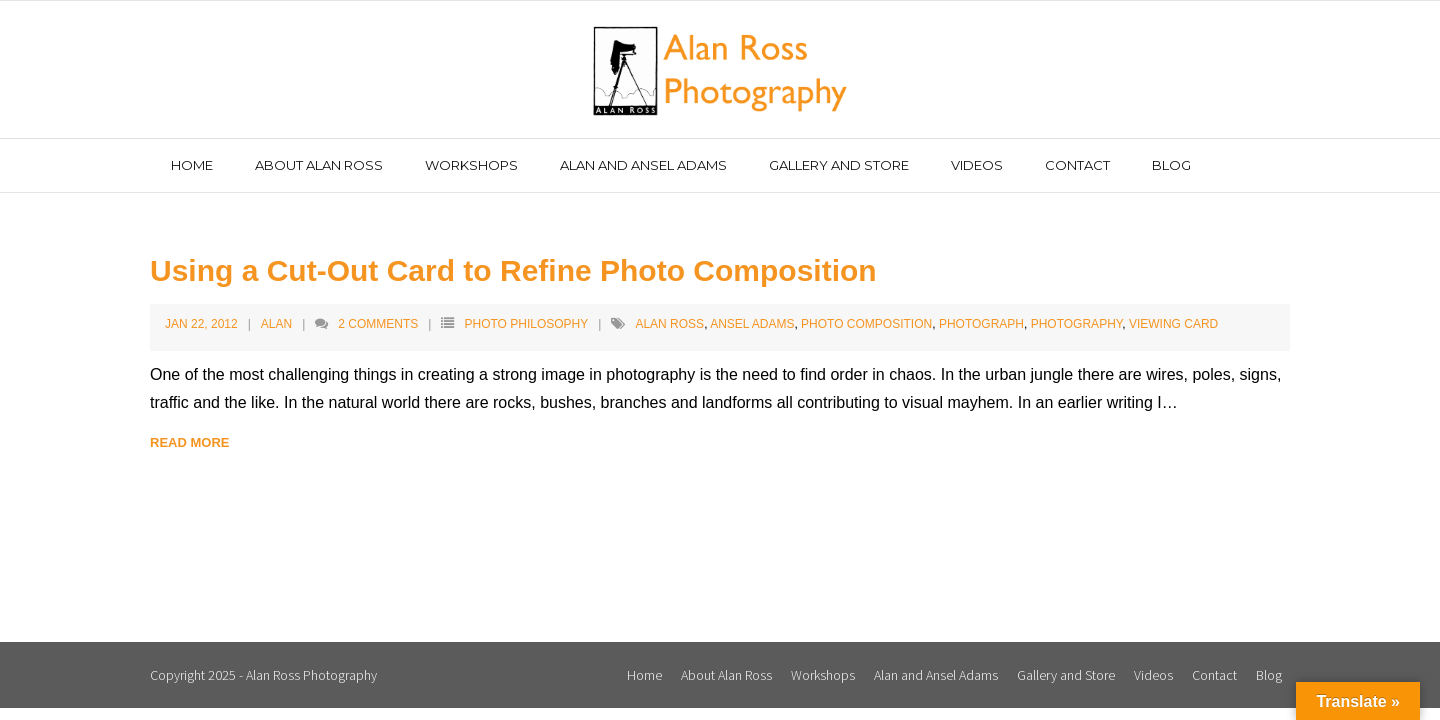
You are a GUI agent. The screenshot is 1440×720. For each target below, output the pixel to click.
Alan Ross (669, 324)
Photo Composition (866, 324)
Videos (1153, 675)
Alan (276, 324)
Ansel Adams (752, 324)
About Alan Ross (726, 675)
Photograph (981, 324)
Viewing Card (1173, 324)
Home (644, 675)
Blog (1269, 675)
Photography (1077, 324)
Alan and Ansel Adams (936, 675)
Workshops (823, 675)
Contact (1214, 675)
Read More (189, 442)
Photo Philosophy (526, 324)
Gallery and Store (1066, 675)
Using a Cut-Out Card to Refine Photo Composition (513, 270)
